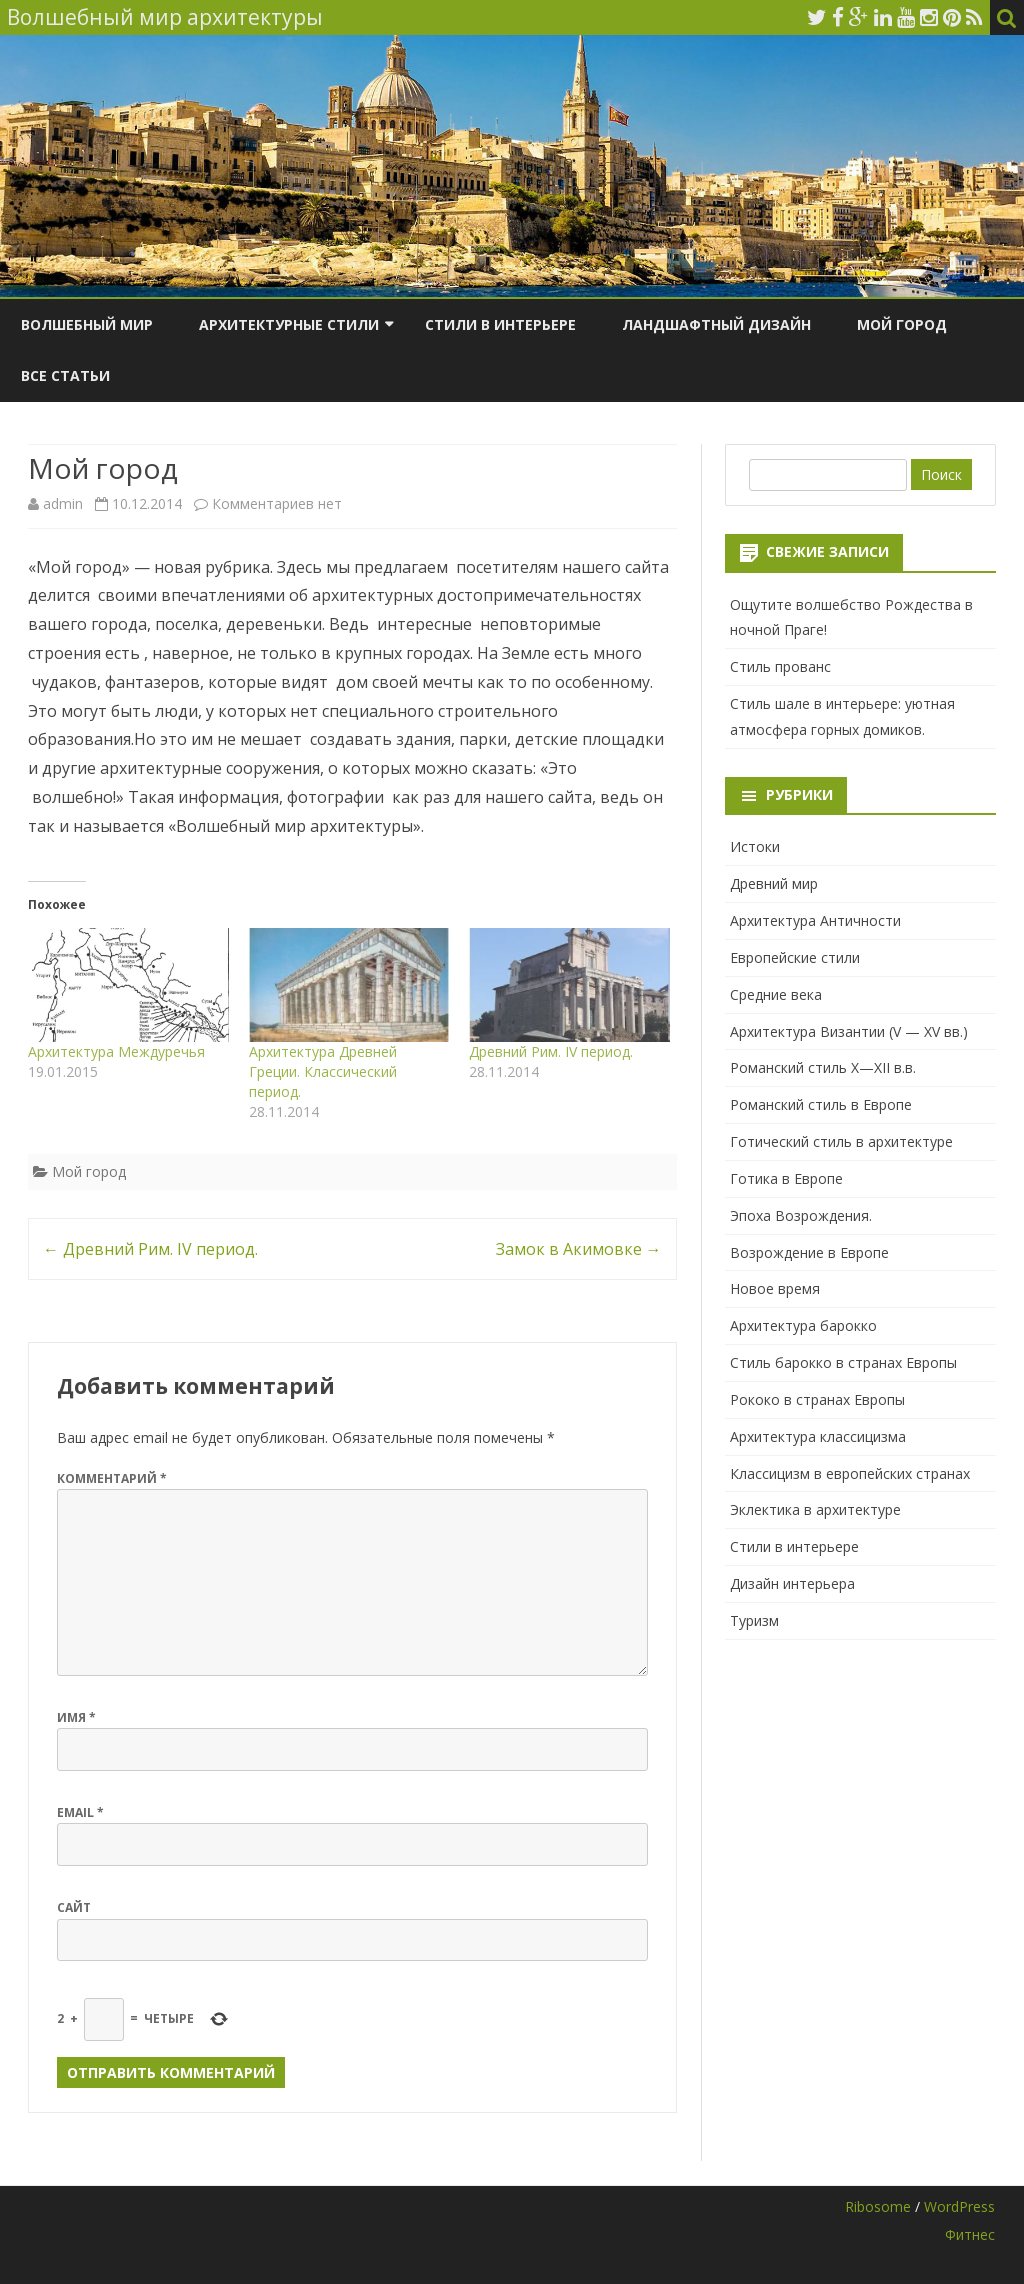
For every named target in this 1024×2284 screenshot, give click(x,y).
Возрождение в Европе (809, 1252)
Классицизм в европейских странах (850, 1473)
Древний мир (774, 883)
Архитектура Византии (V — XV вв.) (849, 1031)
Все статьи (65, 375)
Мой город (902, 324)
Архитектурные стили (289, 324)
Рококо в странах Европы (817, 1399)
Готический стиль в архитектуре (841, 1141)
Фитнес (970, 2234)
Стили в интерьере (500, 324)
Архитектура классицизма (818, 1436)
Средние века (776, 994)
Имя (76, 1717)
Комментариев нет (277, 503)
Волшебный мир (87, 324)
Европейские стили (795, 957)
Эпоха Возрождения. (801, 1215)
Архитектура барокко (803, 1325)
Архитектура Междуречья (116, 1051)
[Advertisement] (860, 1793)
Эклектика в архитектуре (815, 1509)
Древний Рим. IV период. (551, 1051)
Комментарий (112, 1478)
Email (80, 1812)
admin (63, 503)
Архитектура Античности (815, 920)
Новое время (775, 1288)
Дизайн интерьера (792, 1583)
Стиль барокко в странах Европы (843, 1362)
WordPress (959, 2206)
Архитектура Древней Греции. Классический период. (323, 1071)
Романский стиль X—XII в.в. (823, 1067)
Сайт (74, 1907)
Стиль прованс (780, 666)
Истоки (755, 846)
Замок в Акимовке (579, 1249)
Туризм (754, 1620)
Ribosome (878, 2206)
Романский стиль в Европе (821, 1104)
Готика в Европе (786, 1178)
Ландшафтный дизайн (716, 324)
